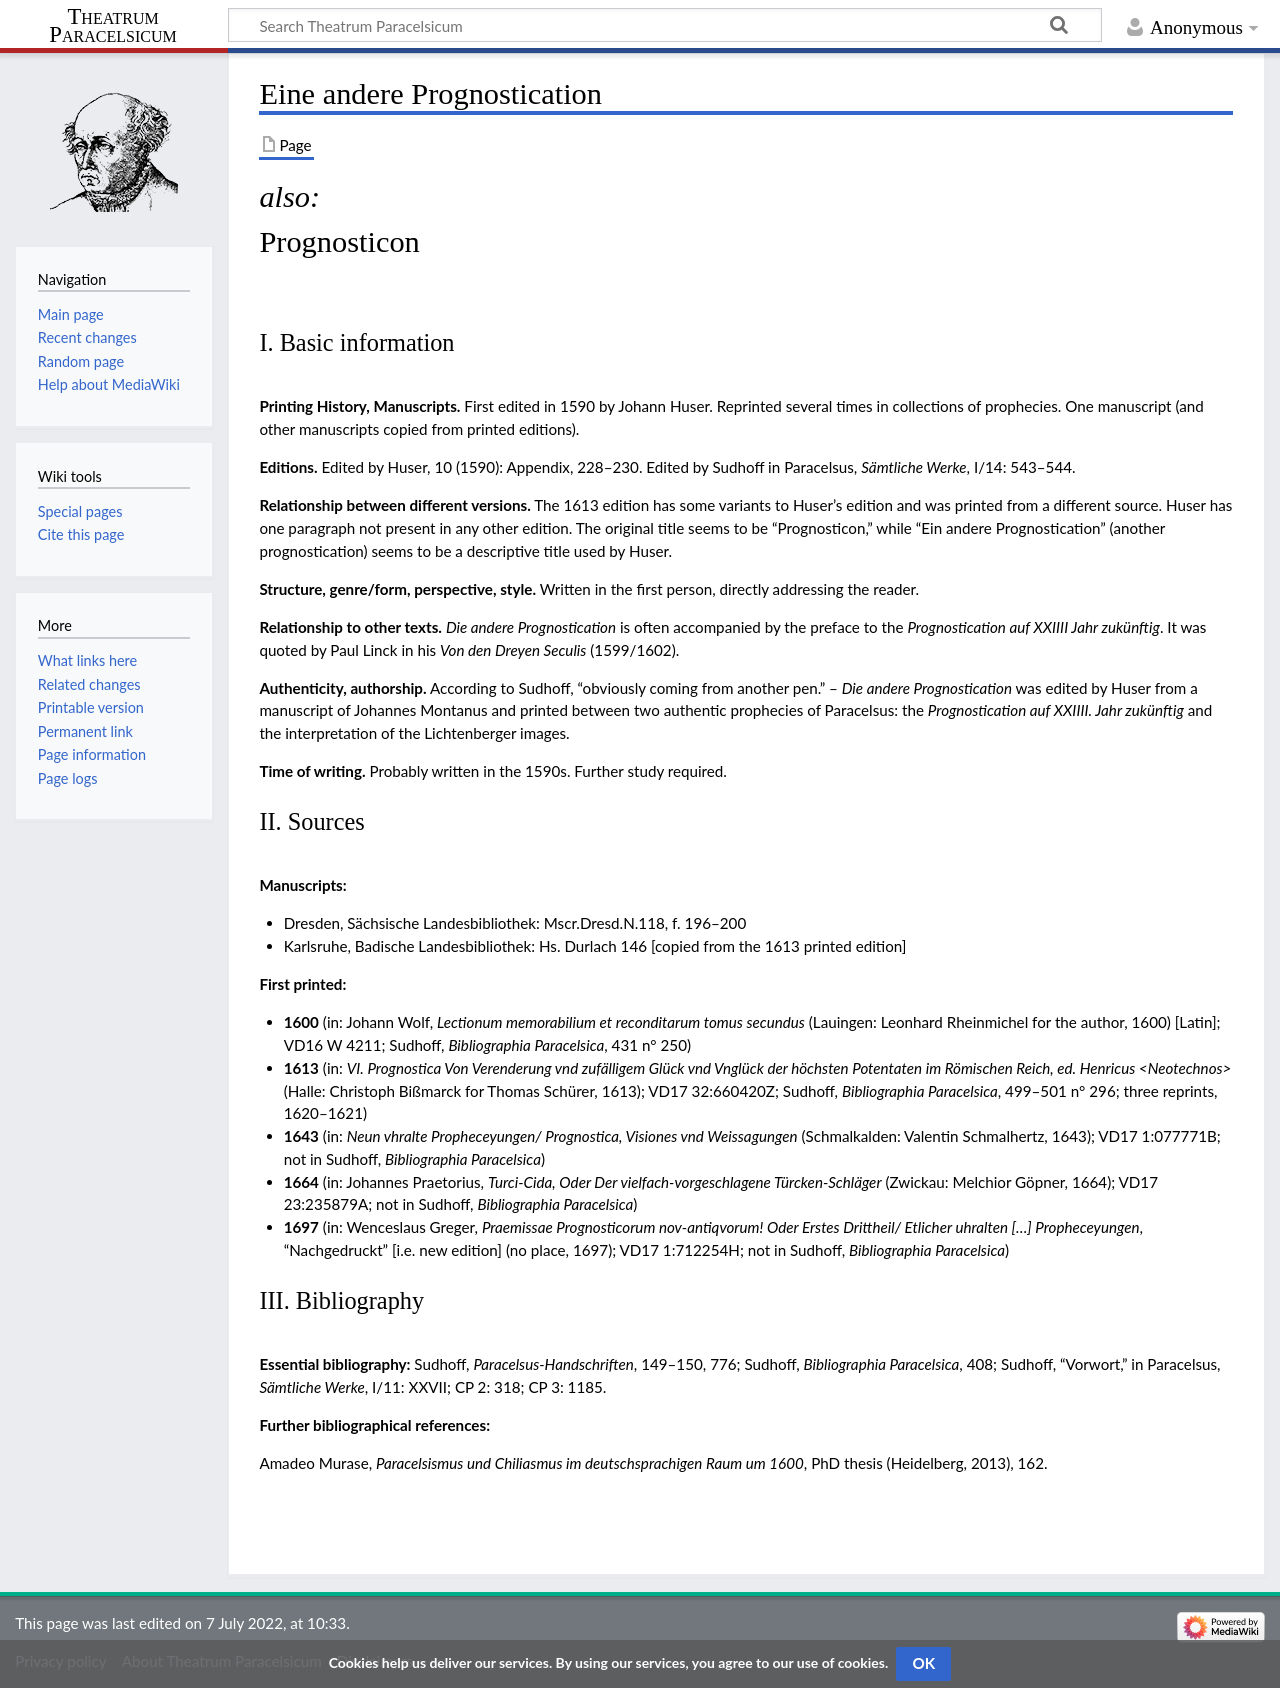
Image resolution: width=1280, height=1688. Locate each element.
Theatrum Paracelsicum (112, 26)
